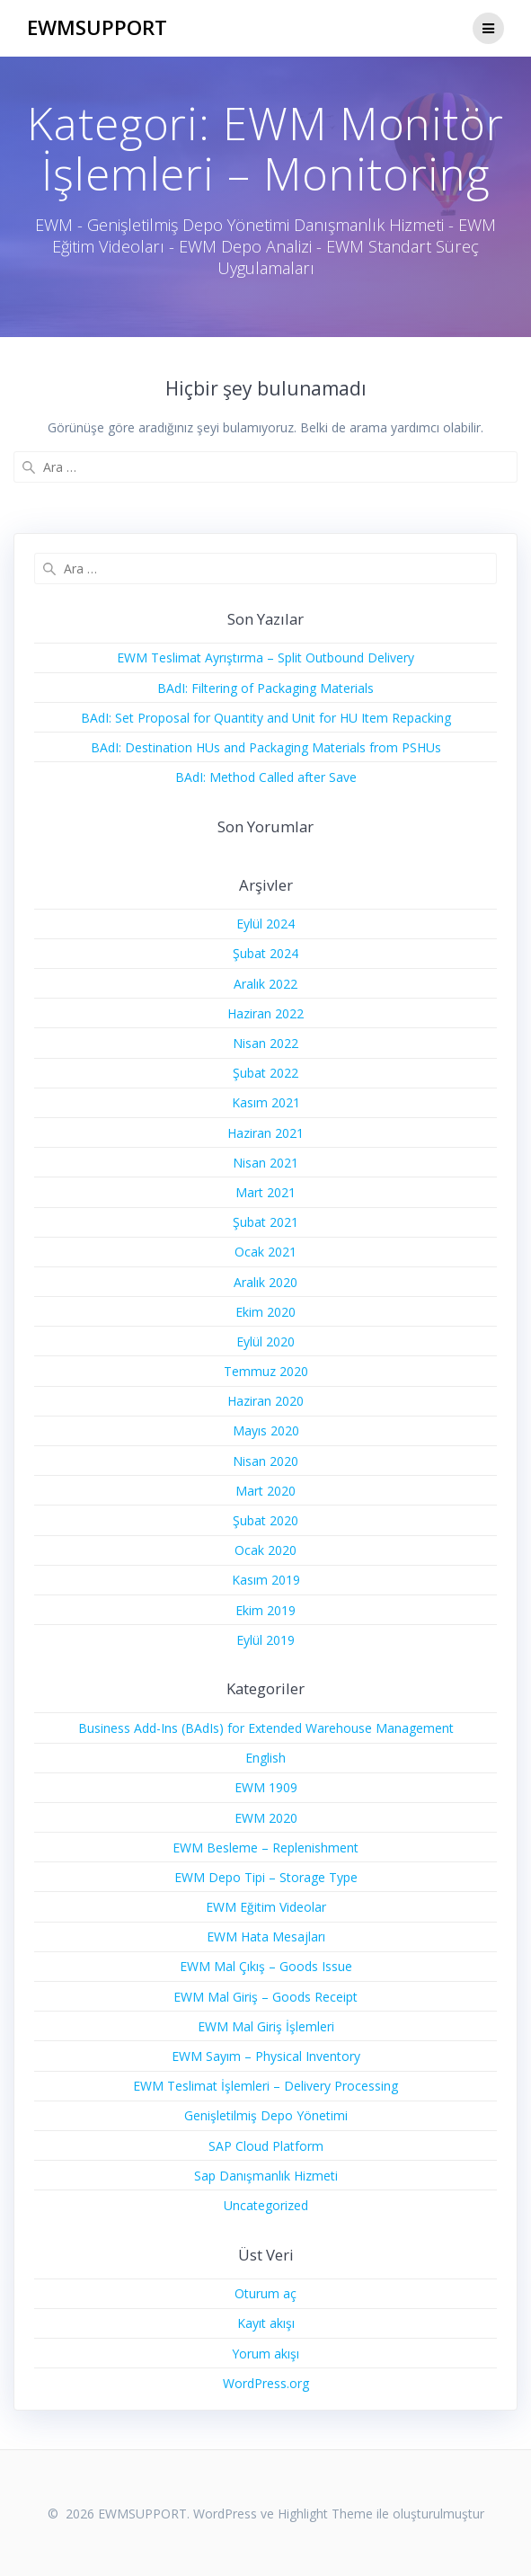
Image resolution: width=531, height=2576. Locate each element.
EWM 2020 (266, 1817)
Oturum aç (265, 2293)
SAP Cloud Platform (265, 2145)
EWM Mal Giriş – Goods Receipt (265, 1996)
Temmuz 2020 (266, 1371)
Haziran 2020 (265, 1400)
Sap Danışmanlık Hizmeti (266, 2175)
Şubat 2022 (265, 1072)
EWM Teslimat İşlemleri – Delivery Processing (265, 2085)
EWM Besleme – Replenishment (265, 1847)
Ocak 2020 (265, 1550)
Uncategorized (266, 2205)
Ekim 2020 (265, 1311)
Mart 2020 (265, 1490)
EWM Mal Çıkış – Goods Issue (266, 1966)
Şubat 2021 (265, 1221)
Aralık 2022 (265, 983)
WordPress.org (266, 2383)
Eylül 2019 (265, 1639)
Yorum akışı (265, 2353)
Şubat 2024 (265, 953)
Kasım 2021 (266, 1102)
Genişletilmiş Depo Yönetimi (266, 2115)
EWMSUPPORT (97, 28)
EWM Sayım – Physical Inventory (266, 2056)
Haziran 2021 (265, 1132)
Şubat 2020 (265, 1520)
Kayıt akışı (266, 2323)
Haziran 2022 (265, 1013)
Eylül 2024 (265, 923)
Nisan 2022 (265, 1043)
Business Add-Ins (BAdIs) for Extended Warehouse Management (266, 1728)
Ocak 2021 (265, 1251)
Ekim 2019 (265, 1610)
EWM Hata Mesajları (266, 1936)
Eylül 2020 (265, 1341)
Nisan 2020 (265, 1461)
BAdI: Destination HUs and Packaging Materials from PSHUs (266, 747)
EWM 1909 (266, 1787)
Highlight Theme (325, 2513)
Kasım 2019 (266, 1579)
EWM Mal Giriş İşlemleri (266, 2026)
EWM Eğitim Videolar (266, 1906)
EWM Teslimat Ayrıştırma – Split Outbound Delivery (265, 657)
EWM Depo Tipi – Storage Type (266, 1877)
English (265, 1757)
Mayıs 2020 (266, 1430)
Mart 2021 (265, 1192)
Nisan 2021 (265, 1162)
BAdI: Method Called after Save (266, 777)
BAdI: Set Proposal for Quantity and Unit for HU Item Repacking (266, 717)
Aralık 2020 (265, 1282)
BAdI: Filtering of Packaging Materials (265, 688)
